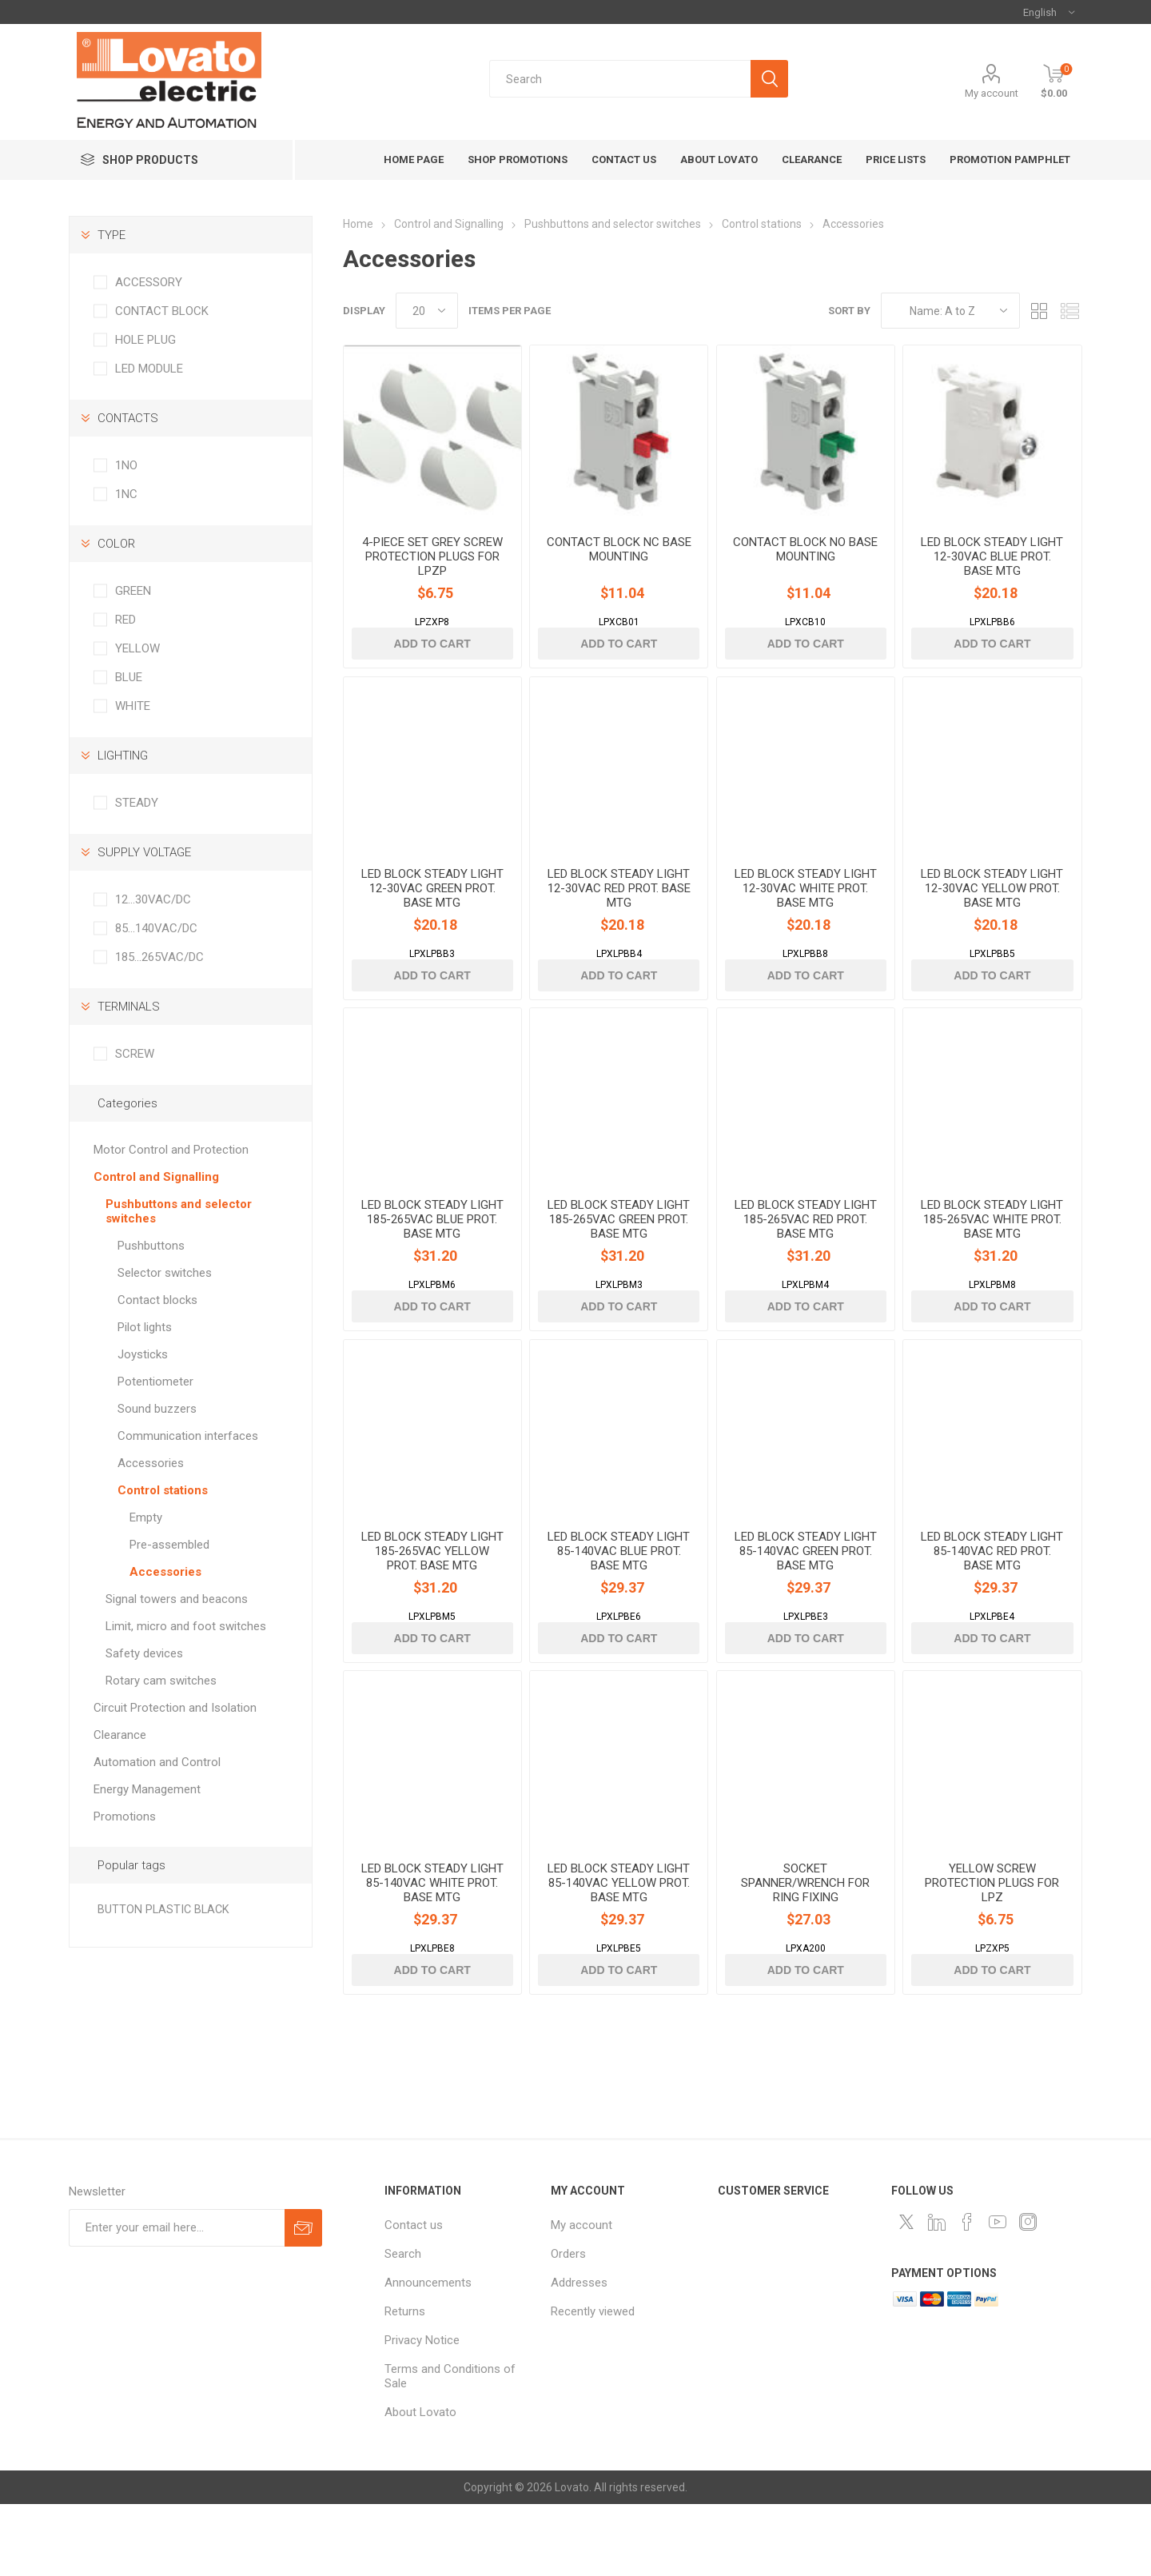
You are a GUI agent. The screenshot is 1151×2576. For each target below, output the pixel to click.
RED (125, 619)
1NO (126, 465)
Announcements (428, 2354)
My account (991, 93)
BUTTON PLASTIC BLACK (163, 1909)
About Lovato (420, 2484)
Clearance (120, 1735)
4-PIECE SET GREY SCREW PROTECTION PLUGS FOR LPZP (432, 570)
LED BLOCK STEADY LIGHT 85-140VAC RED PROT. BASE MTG (992, 1608)
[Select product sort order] (950, 311)
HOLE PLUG (145, 340)
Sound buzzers (157, 1409)
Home (358, 223)
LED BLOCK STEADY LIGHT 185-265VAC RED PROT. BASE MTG (806, 1262)
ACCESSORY (148, 282)
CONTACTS (128, 418)
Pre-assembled (169, 1544)
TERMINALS (129, 1006)
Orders (568, 2326)
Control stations (162, 1490)
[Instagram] (1028, 2294)
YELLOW (137, 648)
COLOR (116, 543)
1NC (126, 494)
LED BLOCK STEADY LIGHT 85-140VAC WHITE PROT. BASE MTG (432, 1954)
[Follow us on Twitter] (906, 2294)
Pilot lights (144, 1327)
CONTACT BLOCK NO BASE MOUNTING (805, 563)
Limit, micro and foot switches (186, 1626)
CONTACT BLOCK (162, 311)
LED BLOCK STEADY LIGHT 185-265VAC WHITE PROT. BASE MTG (992, 1262)
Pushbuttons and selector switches (179, 1211)
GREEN (133, 591)
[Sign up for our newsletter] (177, 2300)
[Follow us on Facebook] (967, 2294)
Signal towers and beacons (177, 1599)
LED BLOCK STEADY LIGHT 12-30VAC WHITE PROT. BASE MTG (806, 917)
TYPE (111, 235)
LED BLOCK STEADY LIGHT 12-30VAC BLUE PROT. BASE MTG (992, 570)
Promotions (125, 1816)
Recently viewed (593, 2383)
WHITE (132, 706)
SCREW (134, 1054)
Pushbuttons (151, 1245)
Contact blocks (157, 1300)
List (1070, 311)
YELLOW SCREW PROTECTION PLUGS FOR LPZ (992, 1954)
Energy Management (147, 1789)
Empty (145, 1517)
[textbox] (620, 79)
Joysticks (142, 1354)
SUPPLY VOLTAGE (144, 852)
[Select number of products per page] (427, 311)
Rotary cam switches (161, 1680)
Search (402, 2326)
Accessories (150, 1463)
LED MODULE (149, 368)
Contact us (413, 2297)
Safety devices (144, 1653)
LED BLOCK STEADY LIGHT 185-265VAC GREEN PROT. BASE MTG (619, 1262)
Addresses (579, 2354)
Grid (1040, 311)
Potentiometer (155, 1381)
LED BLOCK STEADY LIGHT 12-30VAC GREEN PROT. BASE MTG (432, 917)
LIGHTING (123, 755)
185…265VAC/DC (159, 957)
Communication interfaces (187, 1436)
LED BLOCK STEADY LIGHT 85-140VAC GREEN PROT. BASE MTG (806, 1608)
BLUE (128, 677)
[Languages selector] (1048, 12)
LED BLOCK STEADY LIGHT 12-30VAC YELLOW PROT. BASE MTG (992, 917)
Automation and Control (157, 1762)
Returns (404, 2383)
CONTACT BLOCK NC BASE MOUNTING (619, 563)
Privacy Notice (422, 2412)
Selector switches (164, 1273)
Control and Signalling (156, 1177)
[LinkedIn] (937, 2294)
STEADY (136, 803)
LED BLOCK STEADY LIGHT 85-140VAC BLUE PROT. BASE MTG (619, 1608)
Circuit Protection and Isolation (175, 1708)
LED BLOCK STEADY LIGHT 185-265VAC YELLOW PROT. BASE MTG (432, 1608)
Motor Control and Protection (171, 1149)
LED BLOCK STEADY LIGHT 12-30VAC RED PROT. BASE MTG (619, 917)
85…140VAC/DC (156, 928)
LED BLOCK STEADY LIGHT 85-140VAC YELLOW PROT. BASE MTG (619, 1954)
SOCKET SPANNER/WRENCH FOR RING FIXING (805, 1954)
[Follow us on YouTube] (997, 2294)
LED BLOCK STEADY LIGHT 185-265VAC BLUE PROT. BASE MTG (432, 1262)
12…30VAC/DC (153, 899)
